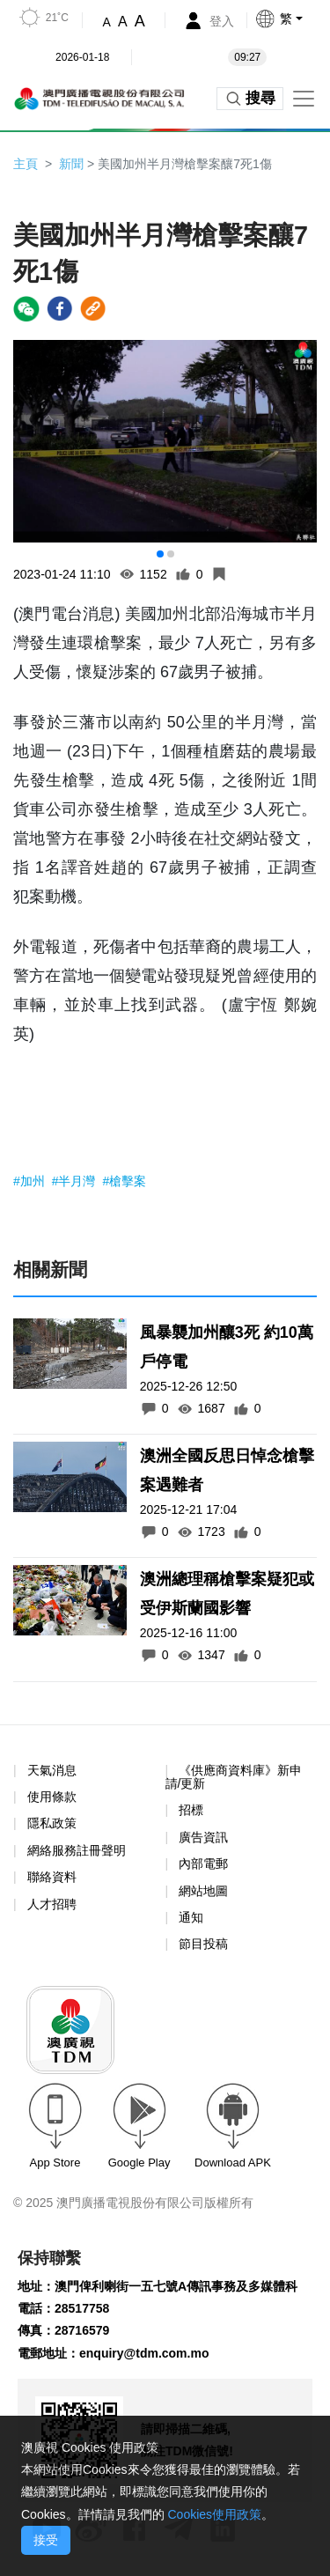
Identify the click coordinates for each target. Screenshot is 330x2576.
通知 (191, 1917)
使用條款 (52, 1797)
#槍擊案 (124, 1181)
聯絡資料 (52, 1877)
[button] (292, 18)
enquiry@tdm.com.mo (144, 2353)
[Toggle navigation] (303, 98)
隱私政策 (52, 1823)
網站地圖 (203, 1891)
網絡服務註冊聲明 (76, 1850)
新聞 (71, 164)
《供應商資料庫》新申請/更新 (234, 1776)
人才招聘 (52, 1904)
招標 (191, 1810)
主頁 (25, 164)
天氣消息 (52, 1770)
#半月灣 (75, 1181)
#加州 (30, 1181)
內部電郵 (203, 1863)
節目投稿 (203, 1944)
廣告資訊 (203, 1837)
